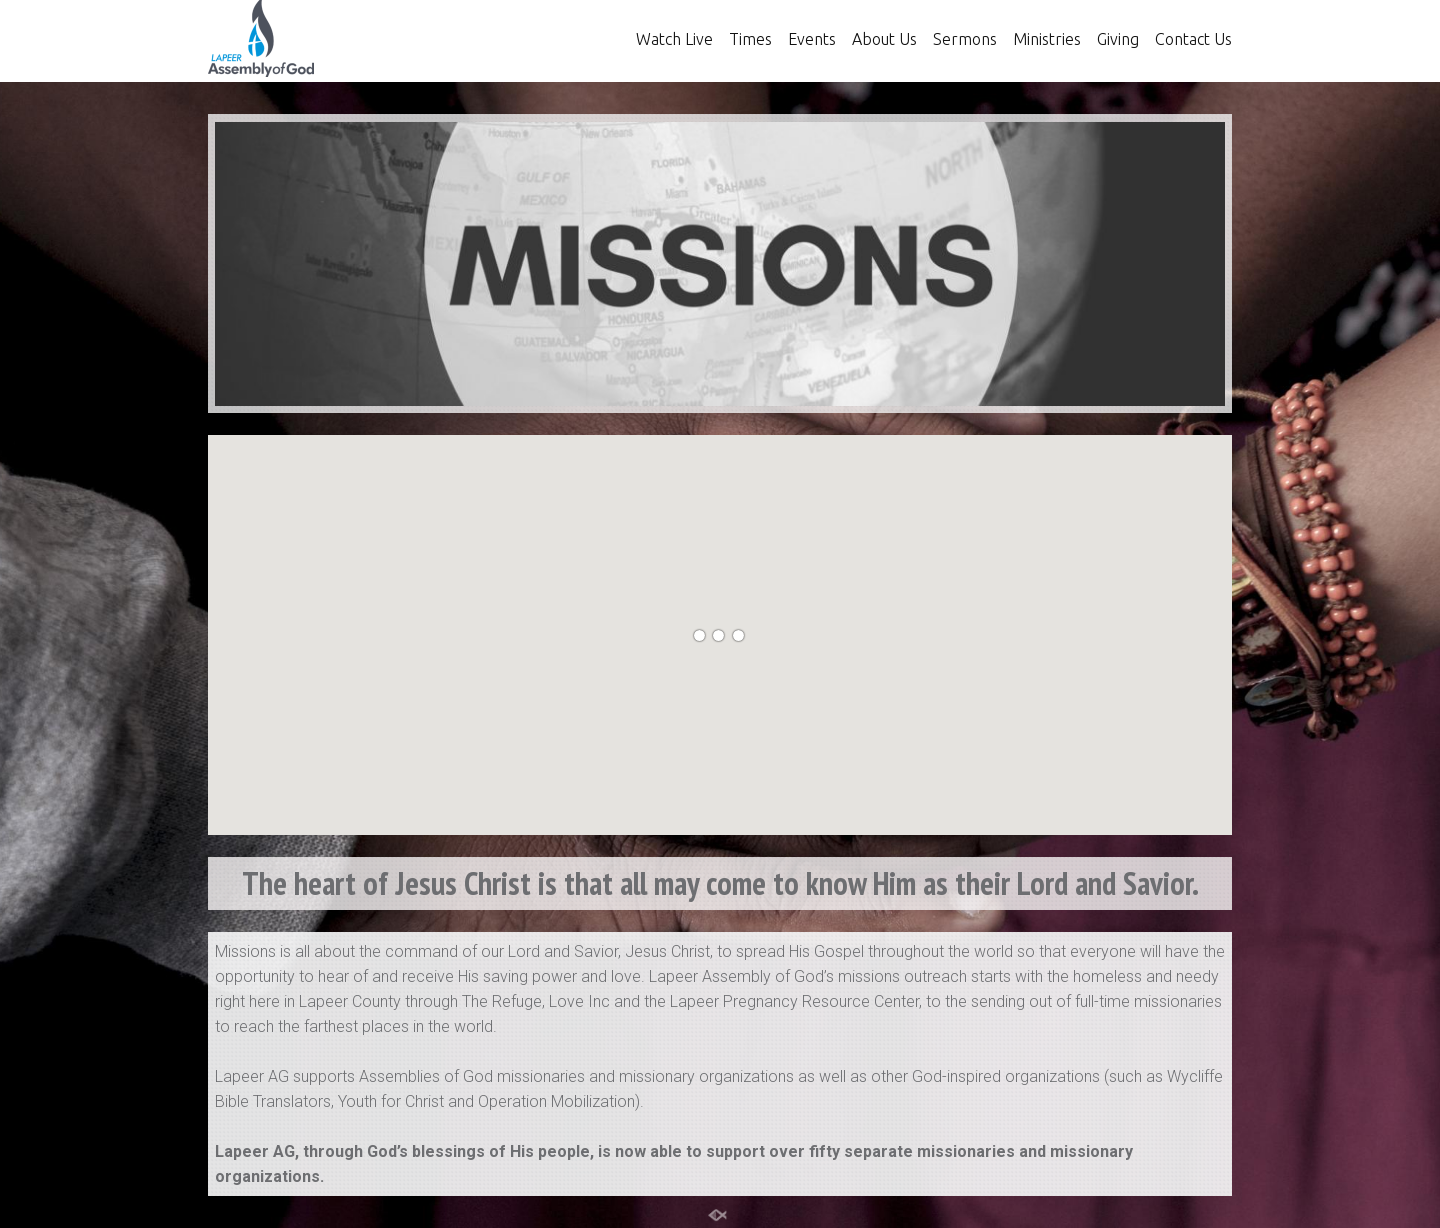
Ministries (1047, 39)
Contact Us (1193, 39)
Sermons (965, 39)
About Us (884, 39)
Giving (1118, 39)
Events (812, 39)
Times (750, 39)
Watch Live (674, 39)
